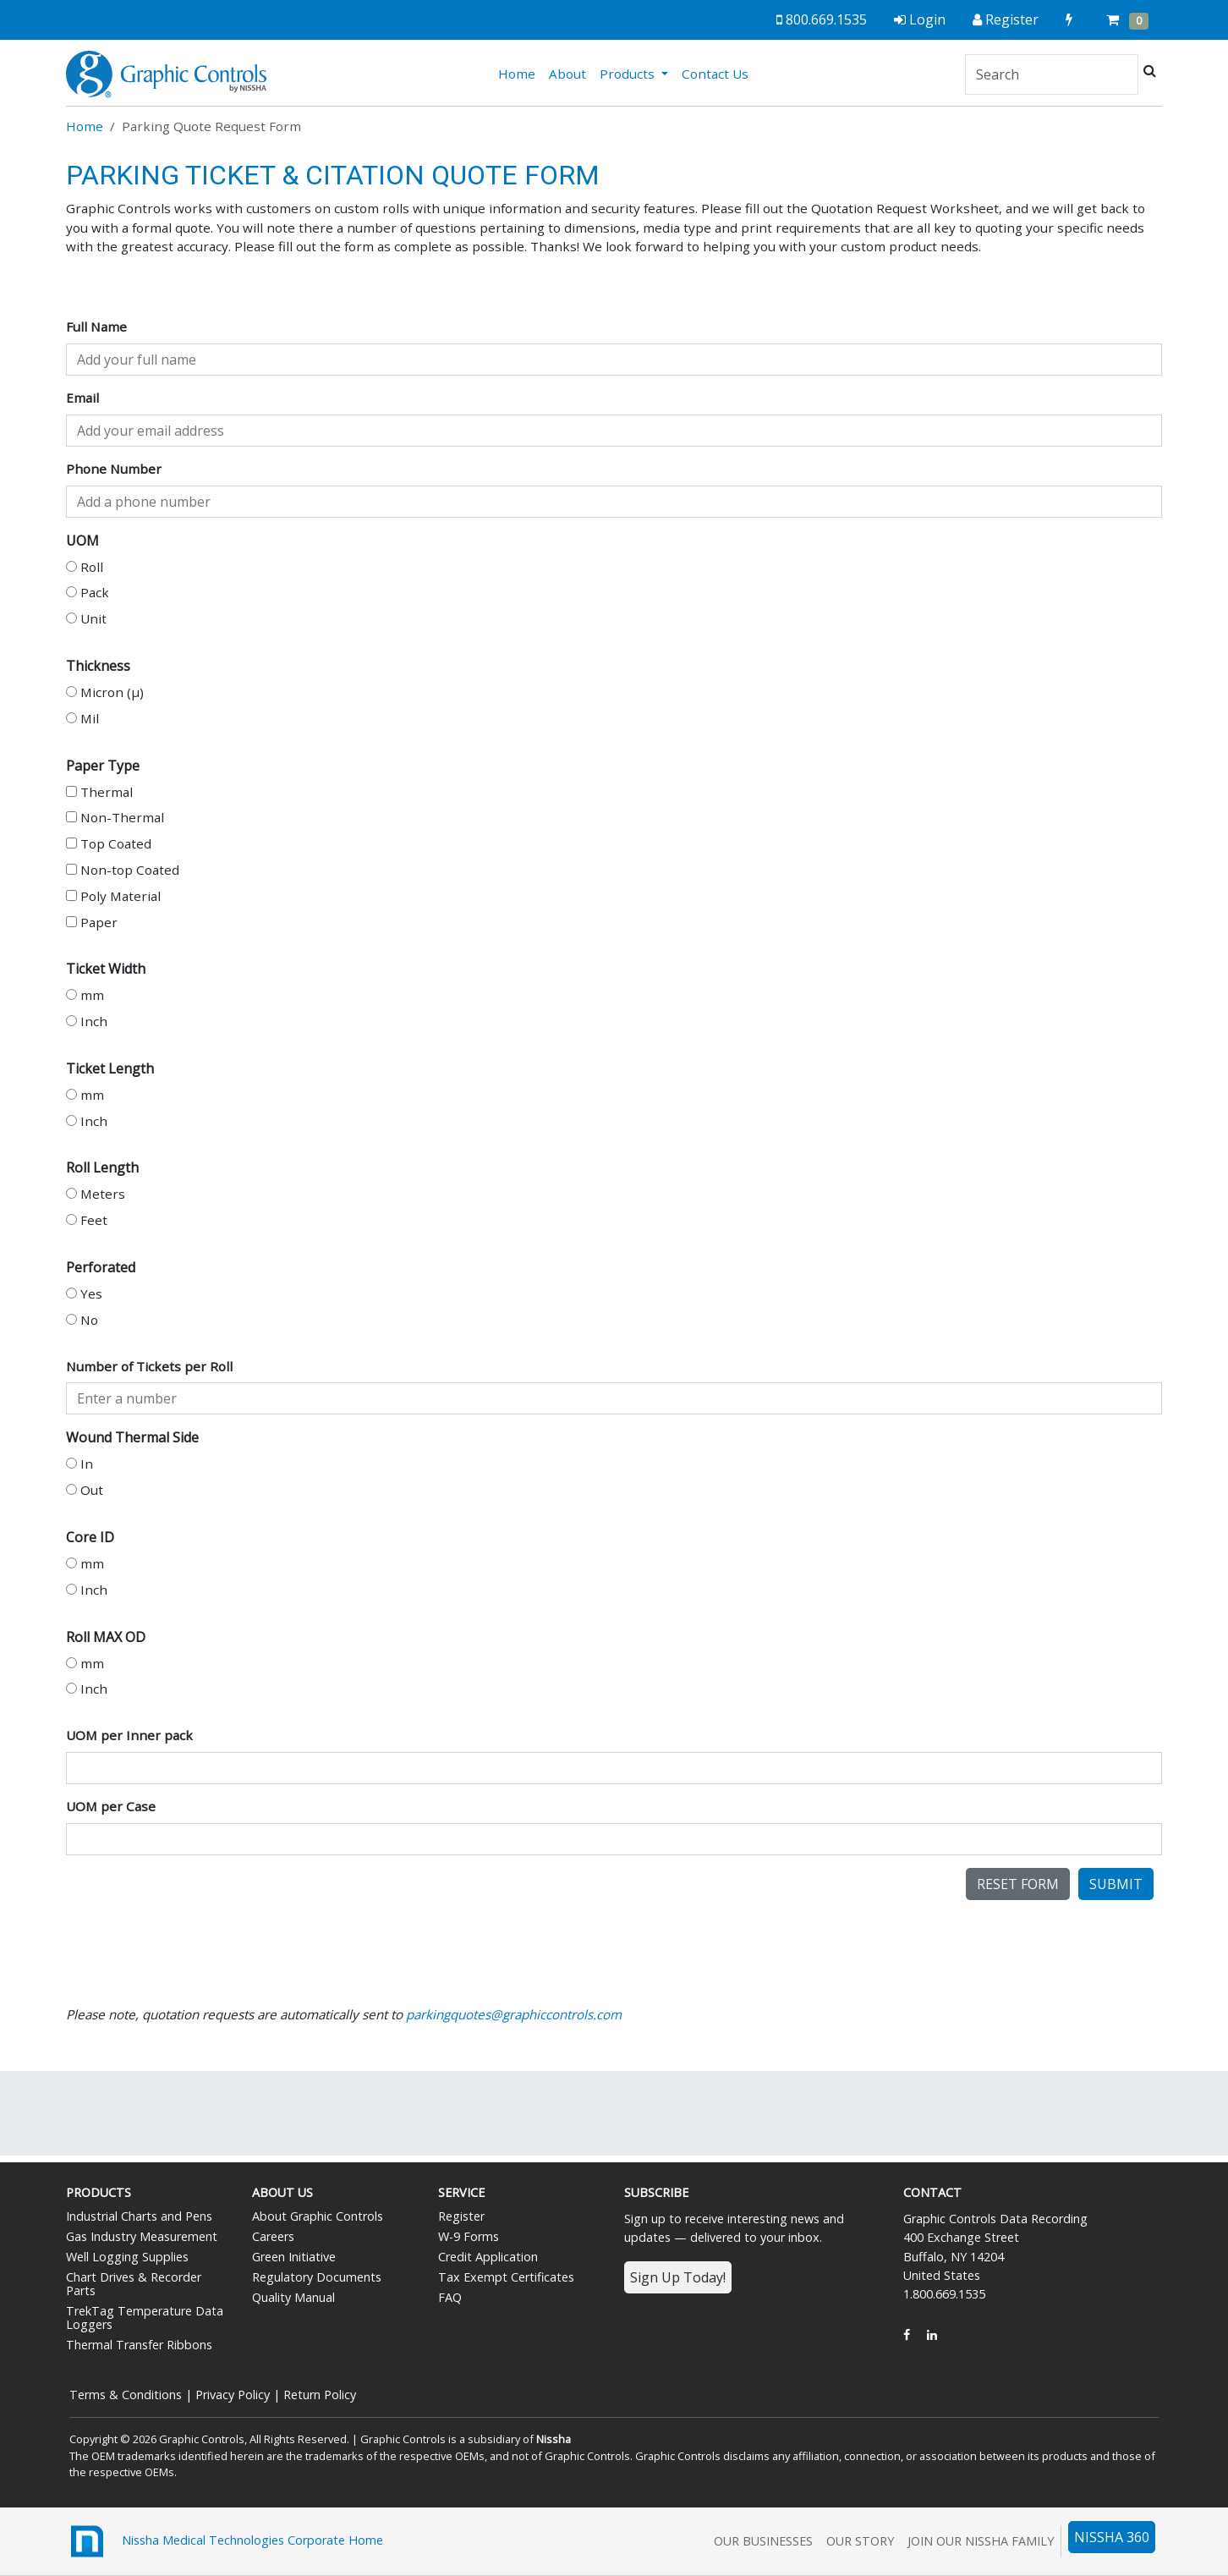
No (82, 1319)
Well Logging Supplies (127, 2257)
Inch (86, 1021)
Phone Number (114, 468)
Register (461, 2216)
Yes (84, 1293)
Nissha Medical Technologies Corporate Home (224, 2541)
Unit (86, 618)
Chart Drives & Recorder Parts (133, 2284)
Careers (273, 2236)
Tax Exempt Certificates (506, 2277)
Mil (82, 718)
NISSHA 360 (1111, 2537)
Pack (87, 592)
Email (82, 397)
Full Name (96, 326)
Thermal (99, 791)
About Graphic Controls (317, 2216)
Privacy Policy (232, 2395)
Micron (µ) (105, 692)
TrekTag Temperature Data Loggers (144, 2317)
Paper (92, 922)
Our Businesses (763, 2541)
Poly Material (113, 895)
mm (85, 994)
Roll (84, 566)
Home (520, 72)
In (79, 1463)
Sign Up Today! (678, 2277)
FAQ (450, 2297)
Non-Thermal (115, 817)
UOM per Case (111, 1806)
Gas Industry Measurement (141, 2236)
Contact (932, 2192)
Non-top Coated (122, 869)
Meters (95, 1193)
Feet (86, 1219)
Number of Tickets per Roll (149, 1366)
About (567, 73)
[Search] (1051, 74)
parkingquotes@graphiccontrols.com (514, 2014)
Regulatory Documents (316, 2277)
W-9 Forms (468, 2236)
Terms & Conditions (125, 2395)
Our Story (860, 2541)
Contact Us (715, 73)
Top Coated (108, 843)
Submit (1116, 1884)
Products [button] (629, 73)
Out (84, 1489)
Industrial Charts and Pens (139, 2216)
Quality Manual (293, 2297)
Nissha (553, 2439)
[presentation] (194, 1901)
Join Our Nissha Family (980, 2541)
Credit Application (488, 2257)
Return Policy (319, 2395)
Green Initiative (294, 2257)
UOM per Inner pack (129, 1735)
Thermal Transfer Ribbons (139, 2345)
